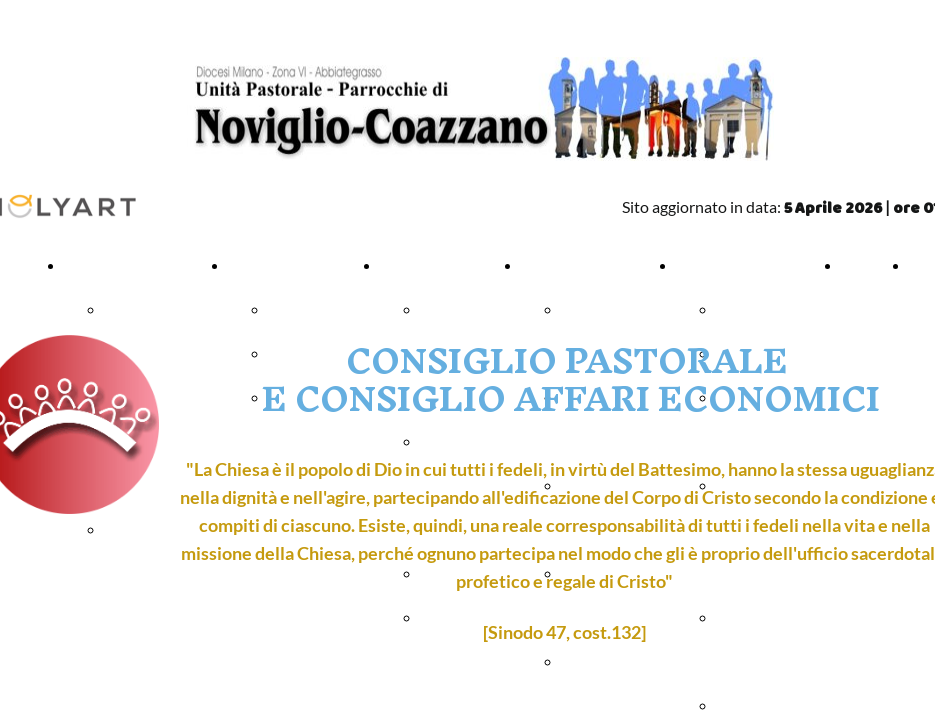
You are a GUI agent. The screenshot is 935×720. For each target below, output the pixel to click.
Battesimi (299, 310)
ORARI (864, 266)
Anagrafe (746, 310)
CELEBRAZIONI (281, 266)
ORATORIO (560, 266)
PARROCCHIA (112, 266)
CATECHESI (420, 266)
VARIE (698, 266)
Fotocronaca (757, 706)
